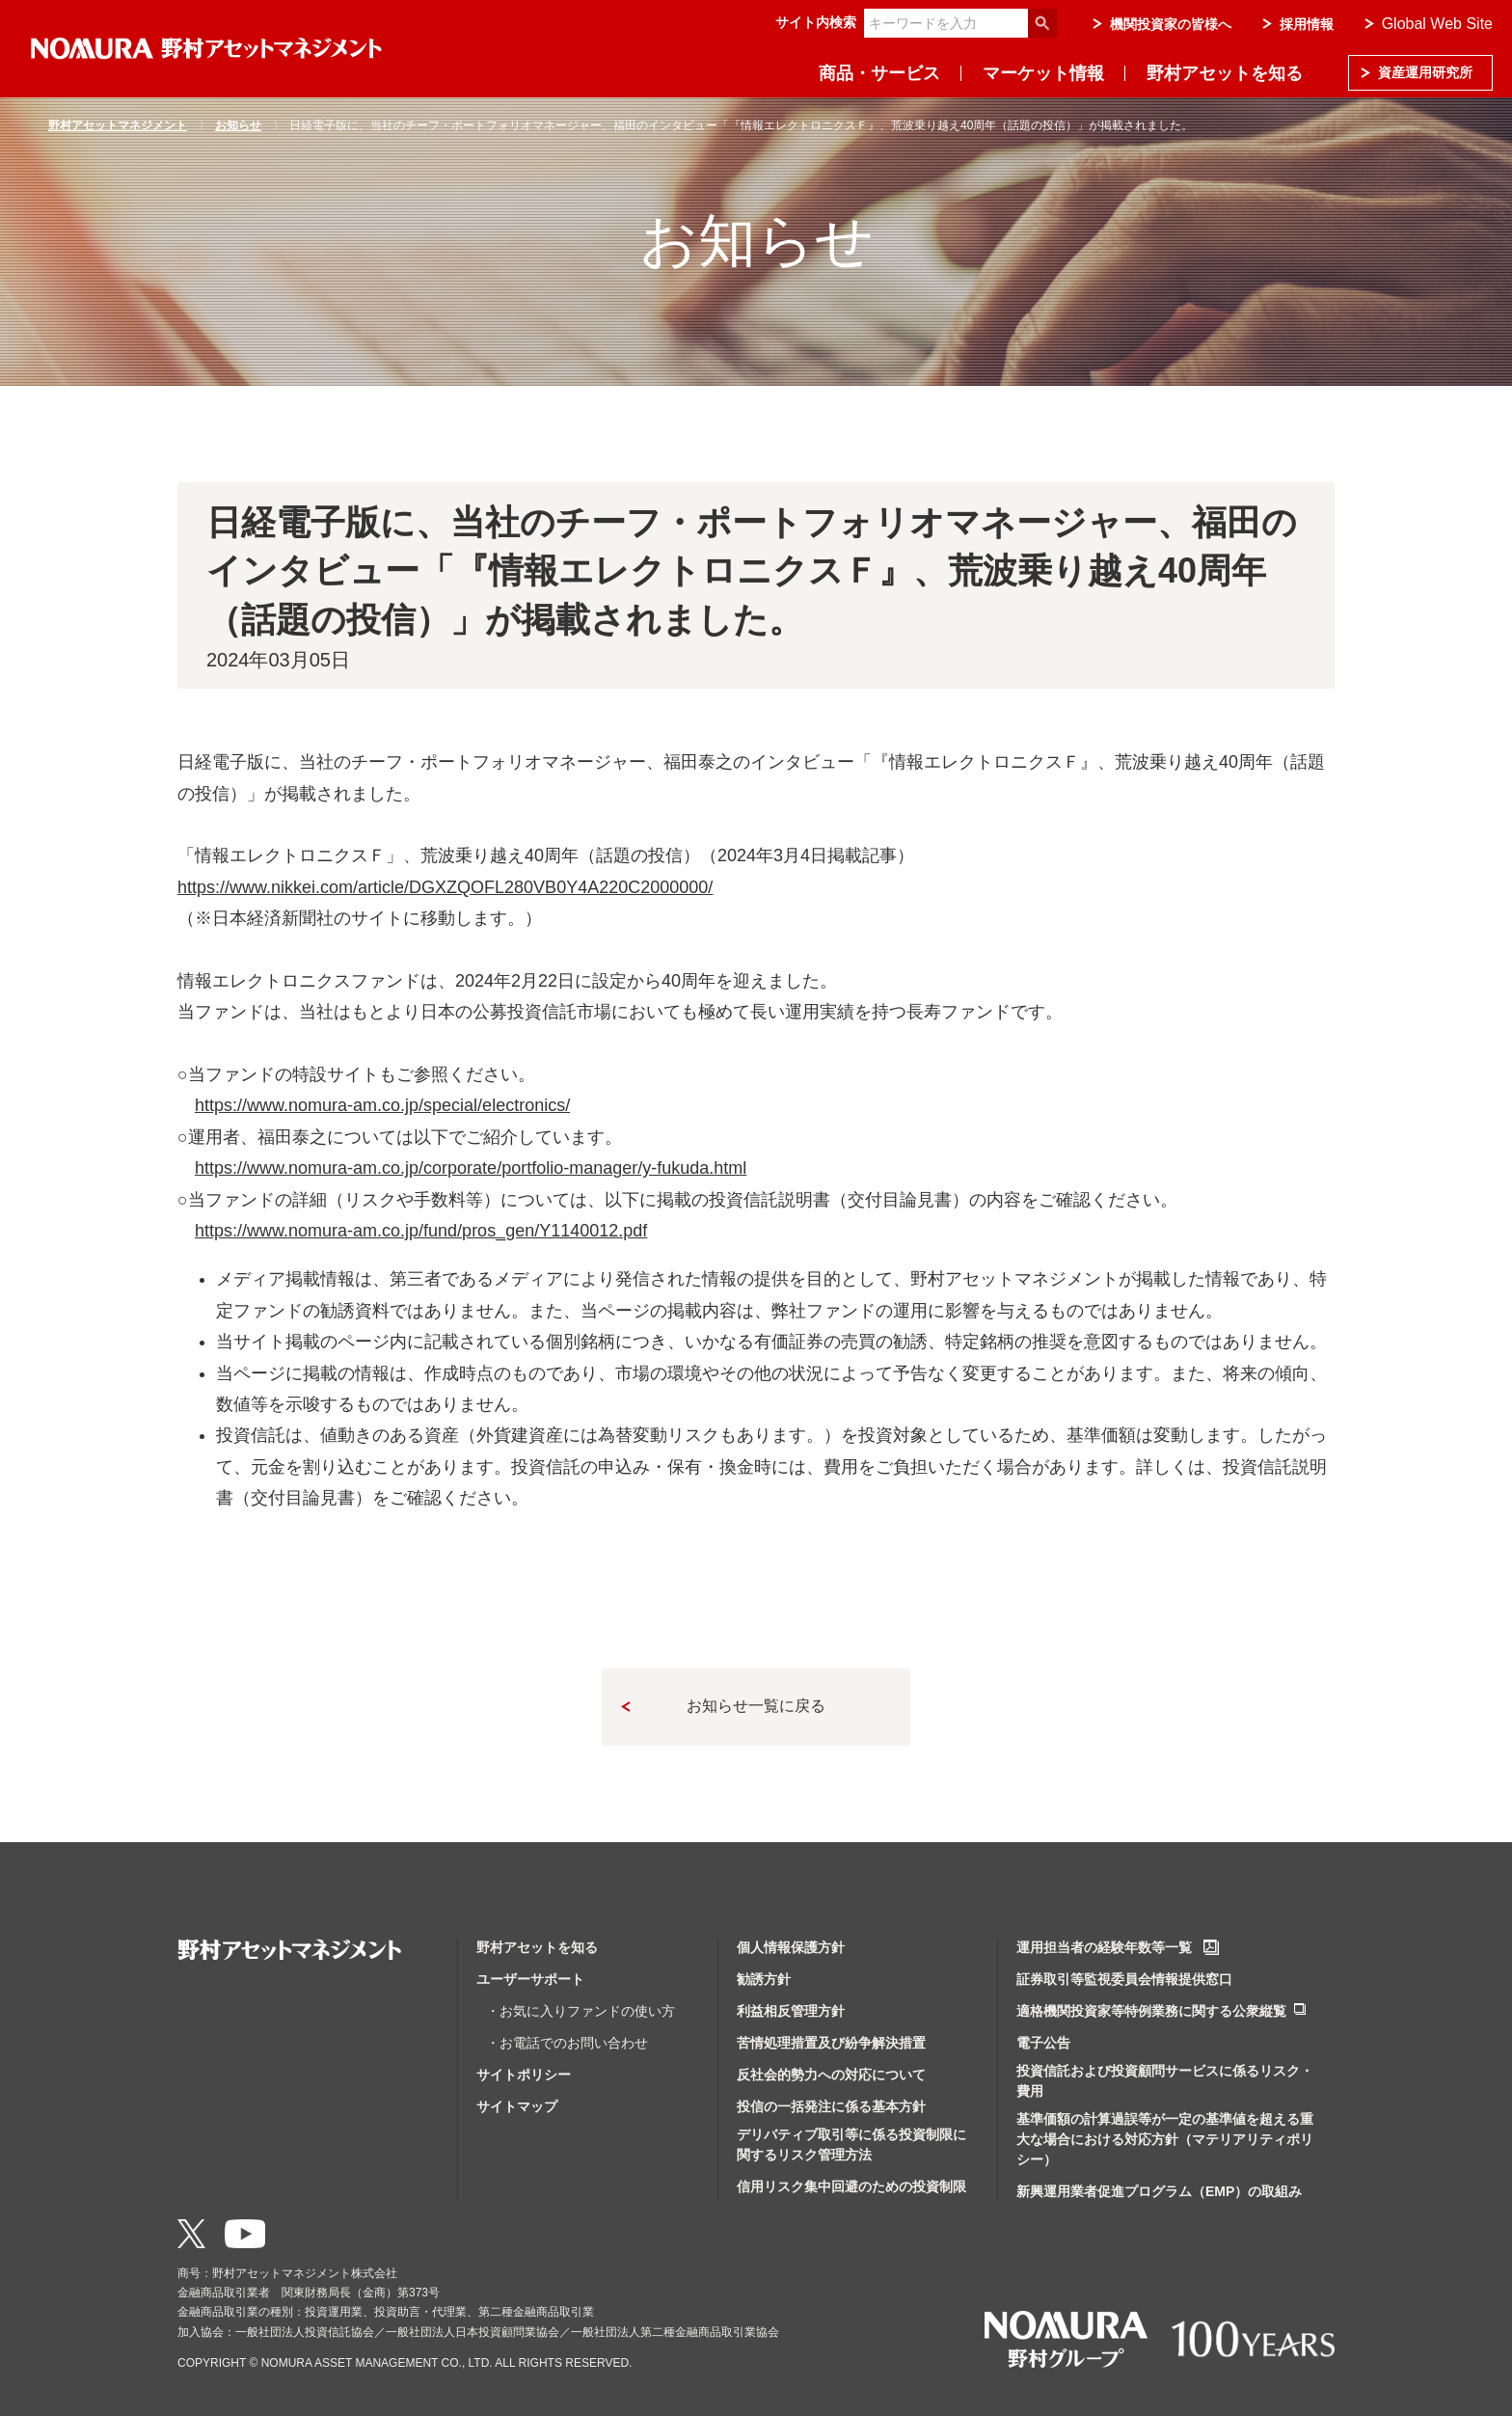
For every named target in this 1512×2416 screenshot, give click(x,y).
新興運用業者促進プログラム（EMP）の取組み (1159, 2191)
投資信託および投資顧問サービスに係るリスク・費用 (1164, 2081)
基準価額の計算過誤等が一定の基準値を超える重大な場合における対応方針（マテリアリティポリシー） (1164, 2139)
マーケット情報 (1043, 73)
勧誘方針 (764, 1979)
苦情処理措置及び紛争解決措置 (831, 2042)
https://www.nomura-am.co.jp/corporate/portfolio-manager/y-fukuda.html (470, 1168)
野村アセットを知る (1225, 73)
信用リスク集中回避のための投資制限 (851, 2186)
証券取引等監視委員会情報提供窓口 (1124, 1979)
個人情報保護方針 (791, 1947)
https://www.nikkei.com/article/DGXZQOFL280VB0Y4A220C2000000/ (445, 887)
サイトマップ (516, 2106)
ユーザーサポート (530, 1979)
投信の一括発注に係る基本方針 (831, 2106)
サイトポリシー (523, 2074)
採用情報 (1307, 24)
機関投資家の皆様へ (1170, 24)
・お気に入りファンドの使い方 (580, 2011)
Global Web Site (1437, 23)
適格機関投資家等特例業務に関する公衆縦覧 (1151, 2011)
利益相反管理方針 (791, 2011)
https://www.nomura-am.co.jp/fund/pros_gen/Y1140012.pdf (421, 1230)
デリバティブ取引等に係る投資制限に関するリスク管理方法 (851, 2144)
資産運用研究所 (1425, 72)
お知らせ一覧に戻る (756, 1705)
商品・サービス (879, 73)
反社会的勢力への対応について (831, 2074)
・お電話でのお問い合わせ (567, 2042)
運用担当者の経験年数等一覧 (1104, 1947)
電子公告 (1043, 2042)
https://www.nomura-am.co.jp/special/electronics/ (382, 1105)
